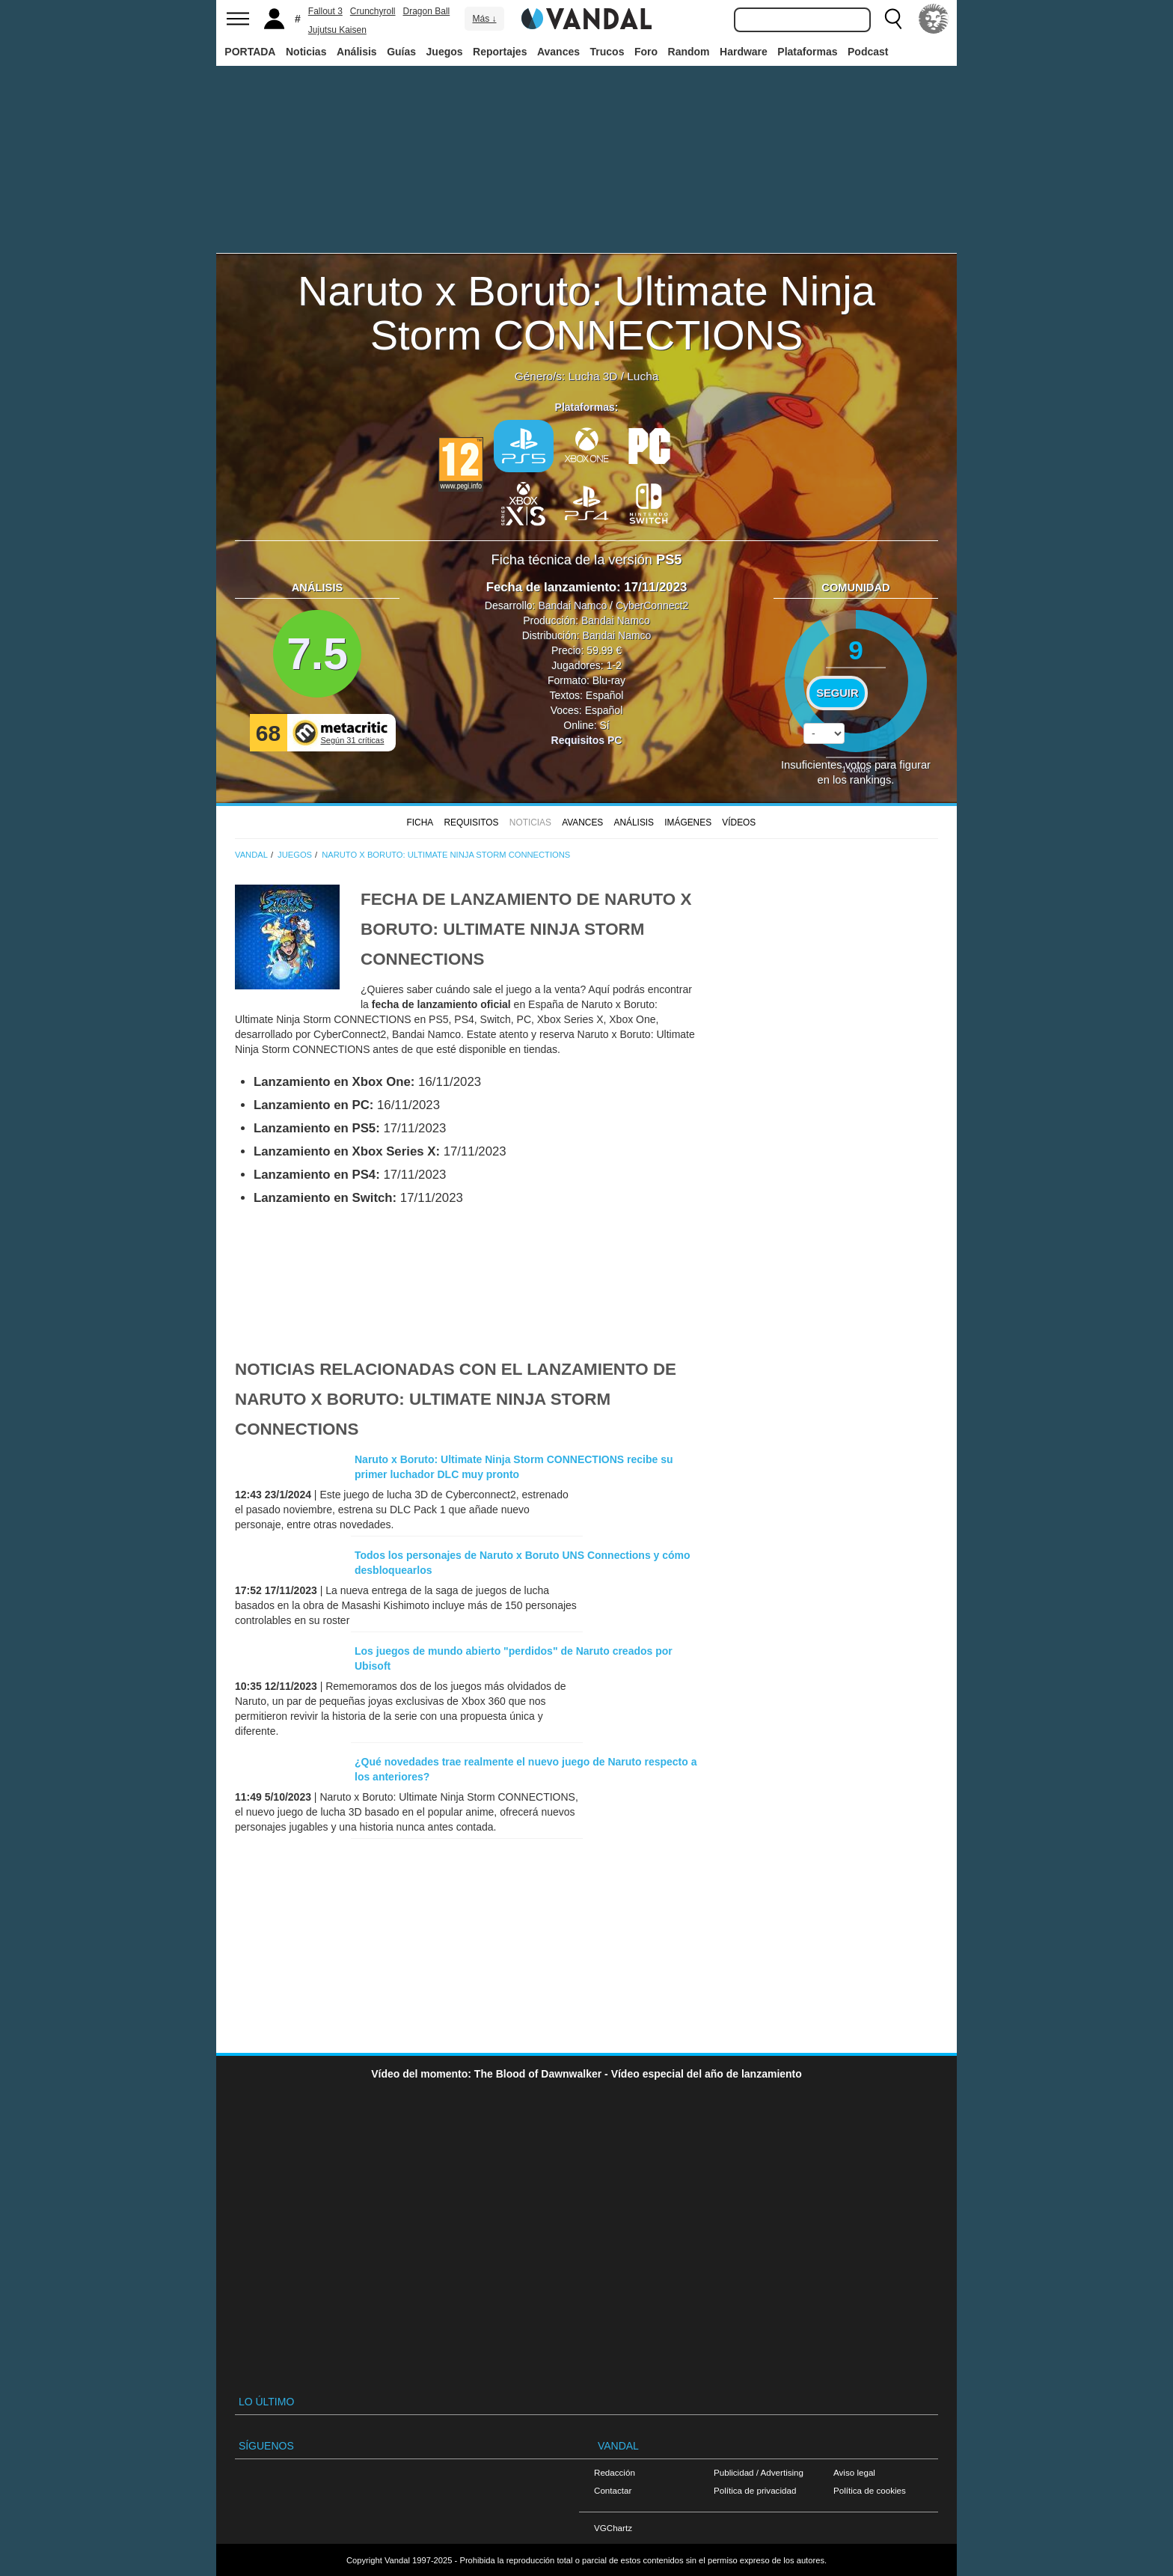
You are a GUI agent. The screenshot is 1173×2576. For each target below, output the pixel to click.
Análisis (357, 52)
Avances (558, 52)
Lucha (642, 376)
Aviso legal (854, 2472)
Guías (401, 52)
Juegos (444, 52)
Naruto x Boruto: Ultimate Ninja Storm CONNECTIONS (586, 312)
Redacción (614, 2472)
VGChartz (613, 2528)
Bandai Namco (572, 605)
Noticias (306, 52)
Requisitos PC (586, 740)
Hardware (744, 52)
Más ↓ (484, 18)
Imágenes (687, 822)
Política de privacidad (755, 2490)
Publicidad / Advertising (758, 2472)
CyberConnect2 (652, 605)
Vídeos (739, 822)
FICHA (419, 822)
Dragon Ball (426, 11)
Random (689, 52)
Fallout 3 (325, 11)
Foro (646, 52)
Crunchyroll (373, 11)
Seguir (837, 693)
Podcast (868, 52)
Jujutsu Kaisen (337, 30)
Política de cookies (869, 2490)
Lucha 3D (593, 376)
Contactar (612, 2490)
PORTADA (249, 52)
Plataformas (807, 52)
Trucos (607, 52)
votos (856, 769)
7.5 (317, 653)
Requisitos (471, 822)
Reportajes (500, 52)
